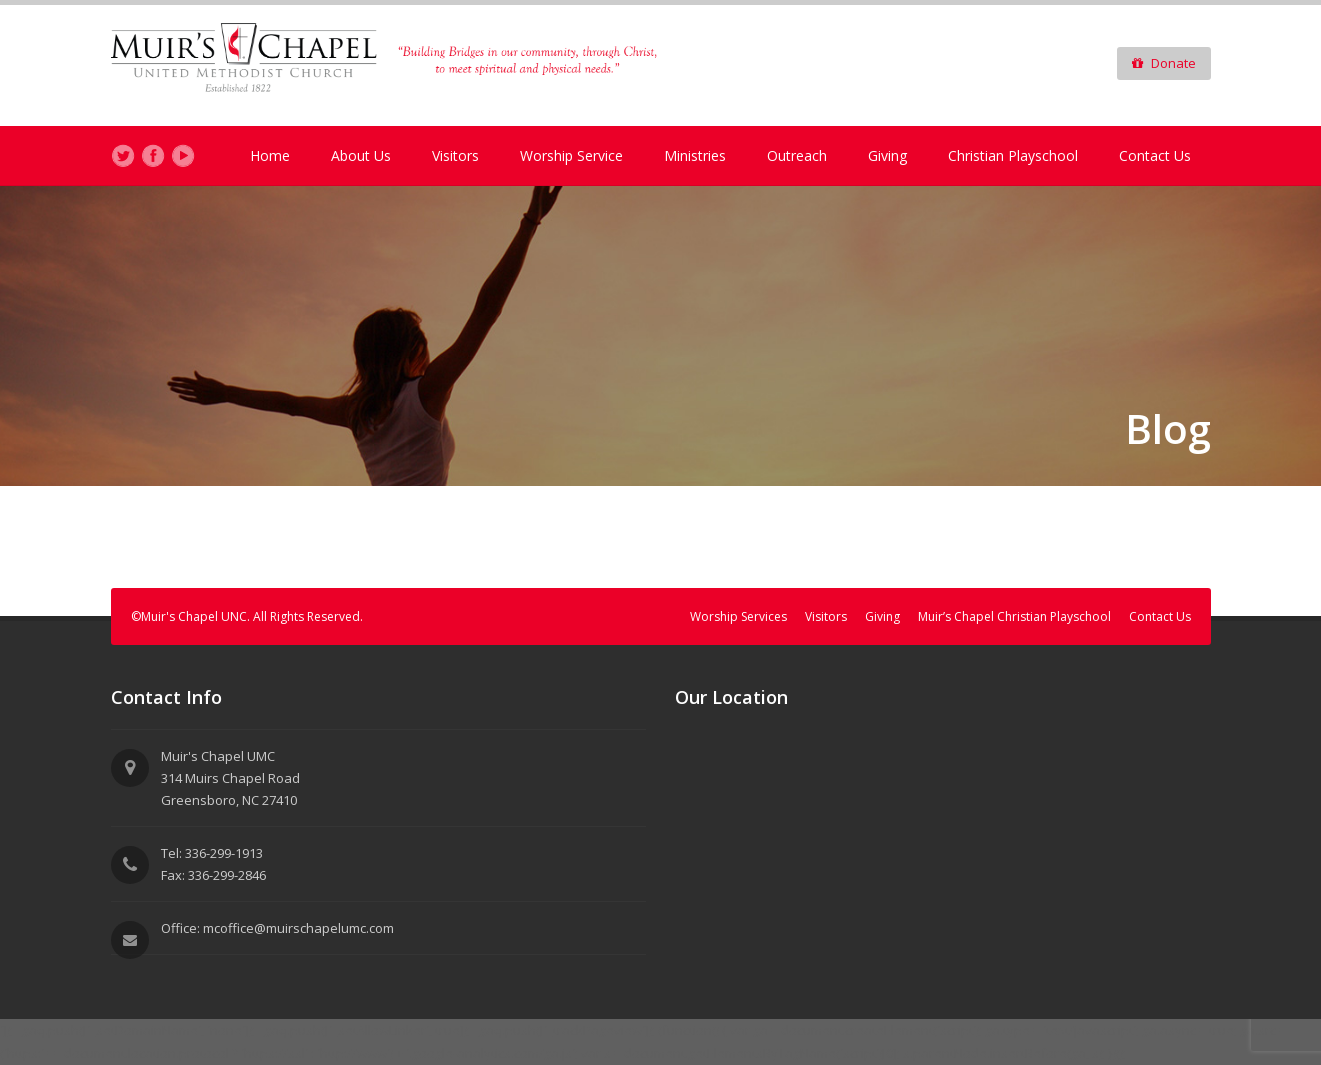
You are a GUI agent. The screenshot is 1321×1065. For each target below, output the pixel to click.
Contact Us (1155, 155)
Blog (1168, 428)
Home (270, 155)
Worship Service (571, 155)
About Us (361, 155)
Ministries (695, 155)
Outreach (797, 155)
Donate (1164, 63)
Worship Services (738, 616)
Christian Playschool (1013, 155)
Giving (887, 155)
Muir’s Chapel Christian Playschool (1014, 616)
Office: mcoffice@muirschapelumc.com (277, 928)
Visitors (455, 155)
